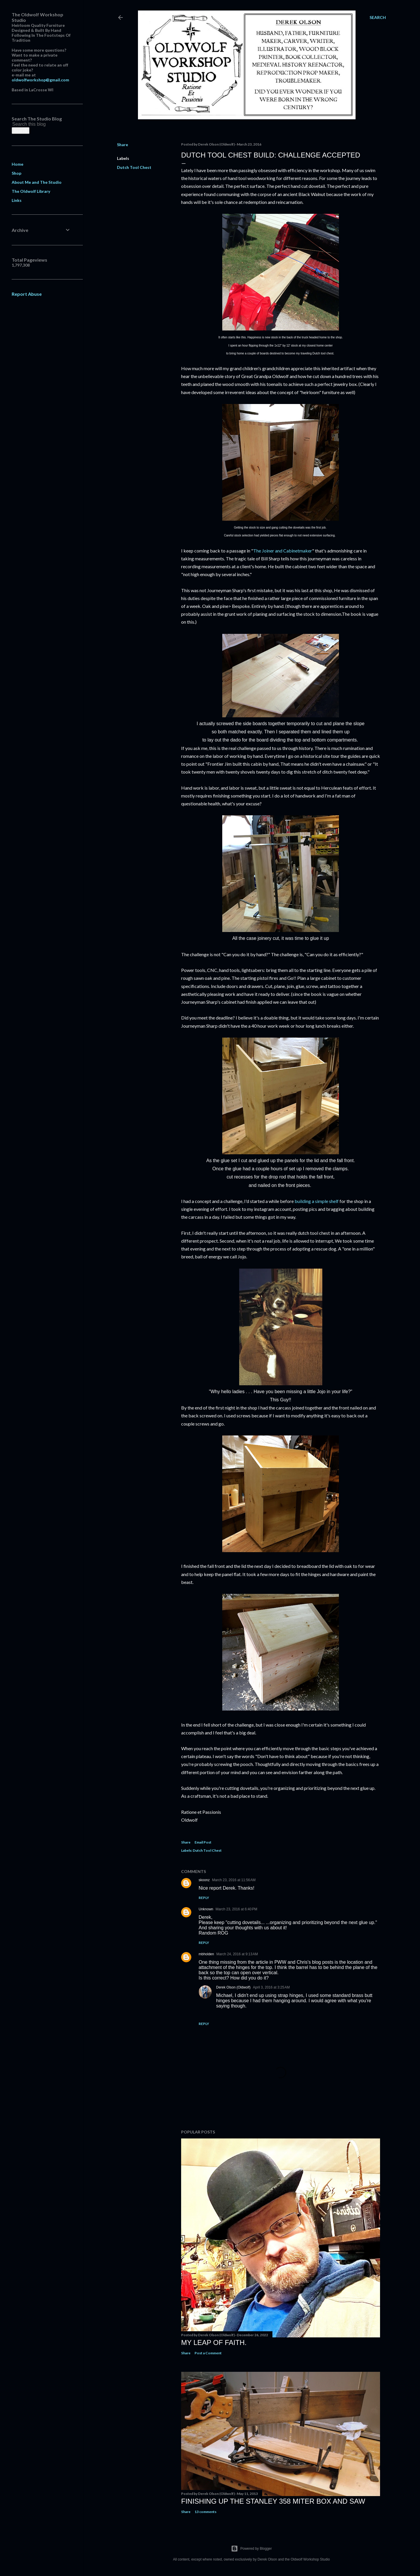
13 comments (205, 2511)
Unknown (206, 1909)
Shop (16, 173)
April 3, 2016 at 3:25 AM (271, 1987)
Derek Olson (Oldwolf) (233, 1987)
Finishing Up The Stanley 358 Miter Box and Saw (273, 2501)
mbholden (206, 1954)
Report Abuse (27, 294)
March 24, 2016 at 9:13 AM (237, 1954)
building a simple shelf (317, 1201)
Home (17, 164)
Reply (204, 1897)
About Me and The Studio (37, 182)
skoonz (204, 1880)
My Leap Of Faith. (214, 2342)
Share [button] (122, 144)
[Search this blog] (34, 124)
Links (17, 200)
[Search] (378, 18)
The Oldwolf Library (31, 191)
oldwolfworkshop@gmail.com (40, 79)
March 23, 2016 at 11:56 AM (234, 1880)
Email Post (203, 1842)
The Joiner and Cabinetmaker (282, 550)
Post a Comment (208, 2353)
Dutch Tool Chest (134, 167)
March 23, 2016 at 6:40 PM (236, 1909)
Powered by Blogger (251, 2548)
